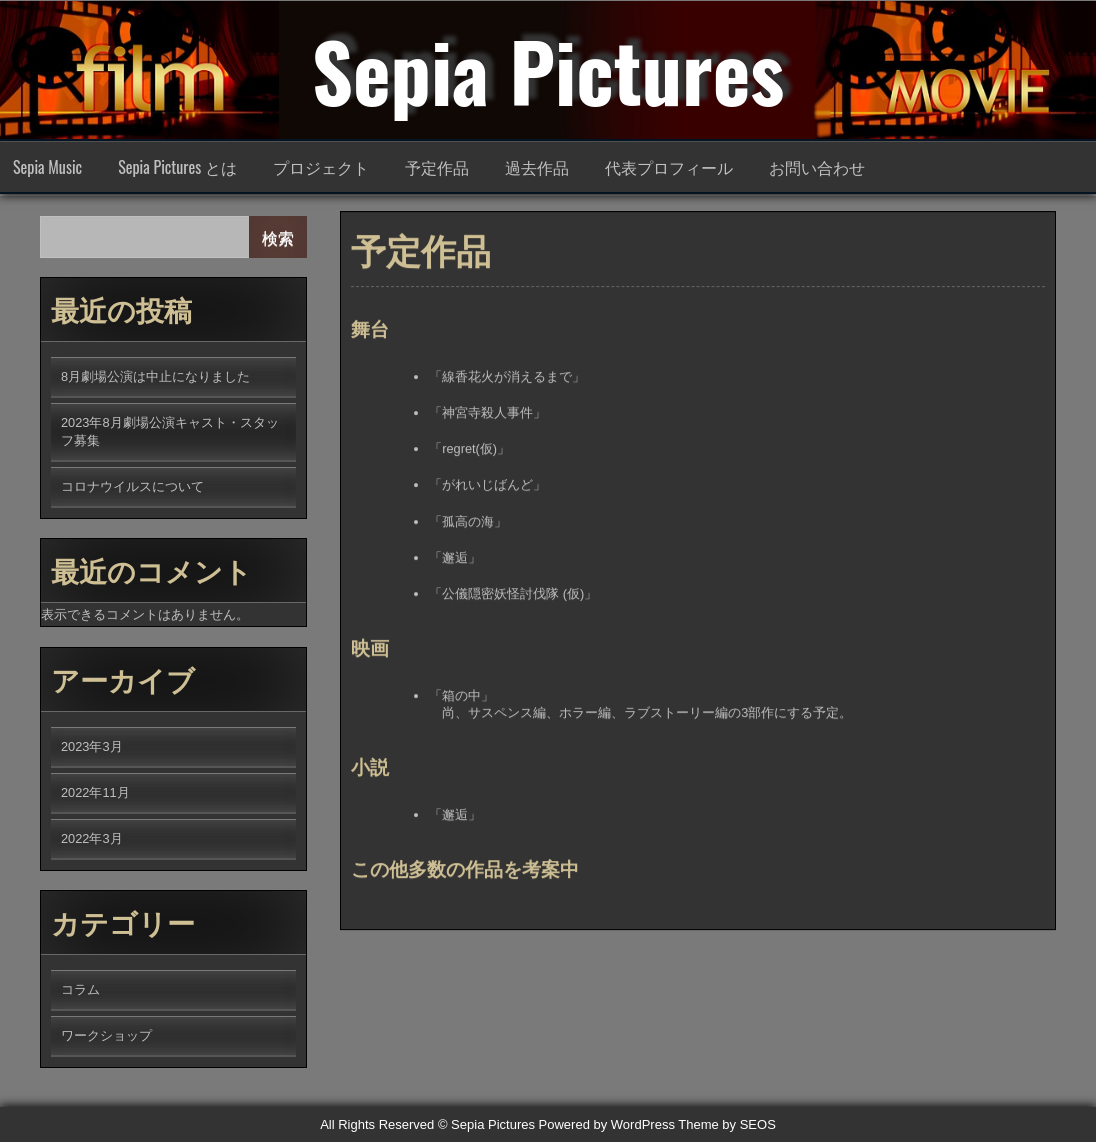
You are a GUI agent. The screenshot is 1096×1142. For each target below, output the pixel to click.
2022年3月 (92, 838)
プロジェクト (321, 167)
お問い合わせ (817, 167)
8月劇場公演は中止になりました (155, 376)
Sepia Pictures (548, 70)
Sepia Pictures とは (177, 167)
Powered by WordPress (607, 1124)
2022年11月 (95, 792)
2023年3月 (92, 746)
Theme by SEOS (727, 1124)
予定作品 (437, 167)
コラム (80, 989)
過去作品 (537, 167)
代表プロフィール (669, 167)
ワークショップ (106, 1035)
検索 (278, 237)
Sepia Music (47, 167)
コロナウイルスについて (132, 486)
